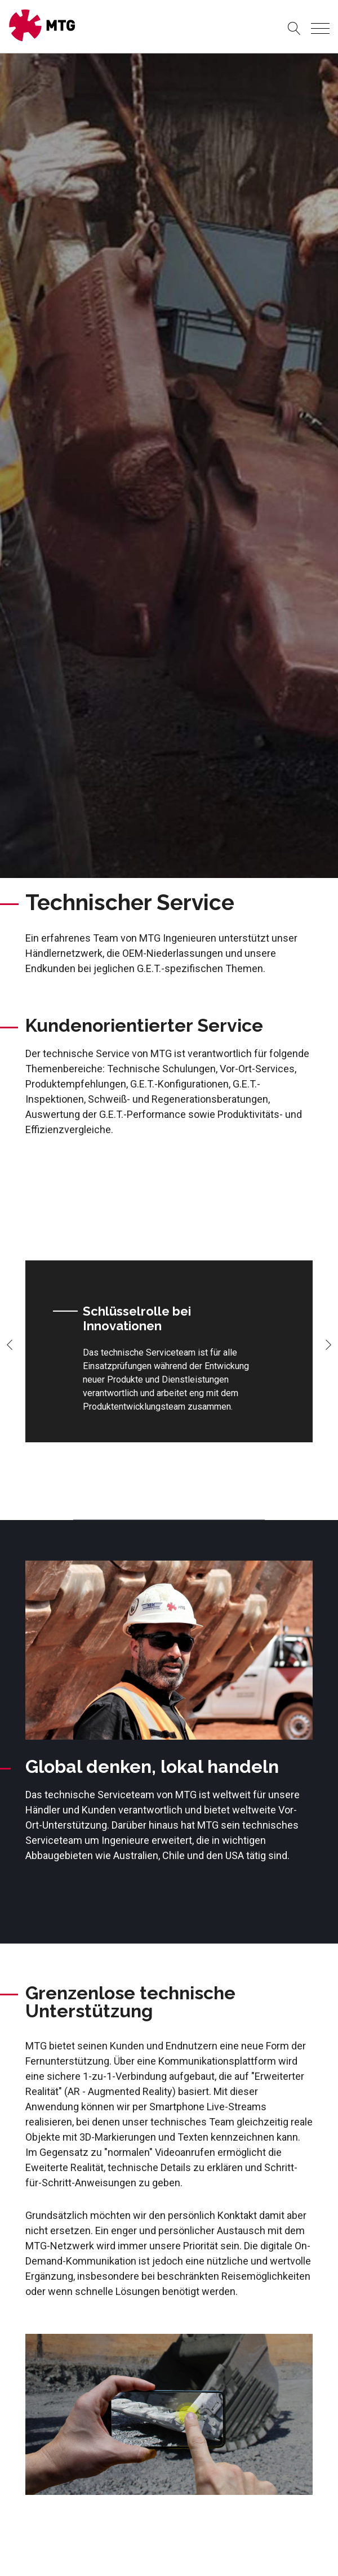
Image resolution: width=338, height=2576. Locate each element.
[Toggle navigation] (320, 28)
